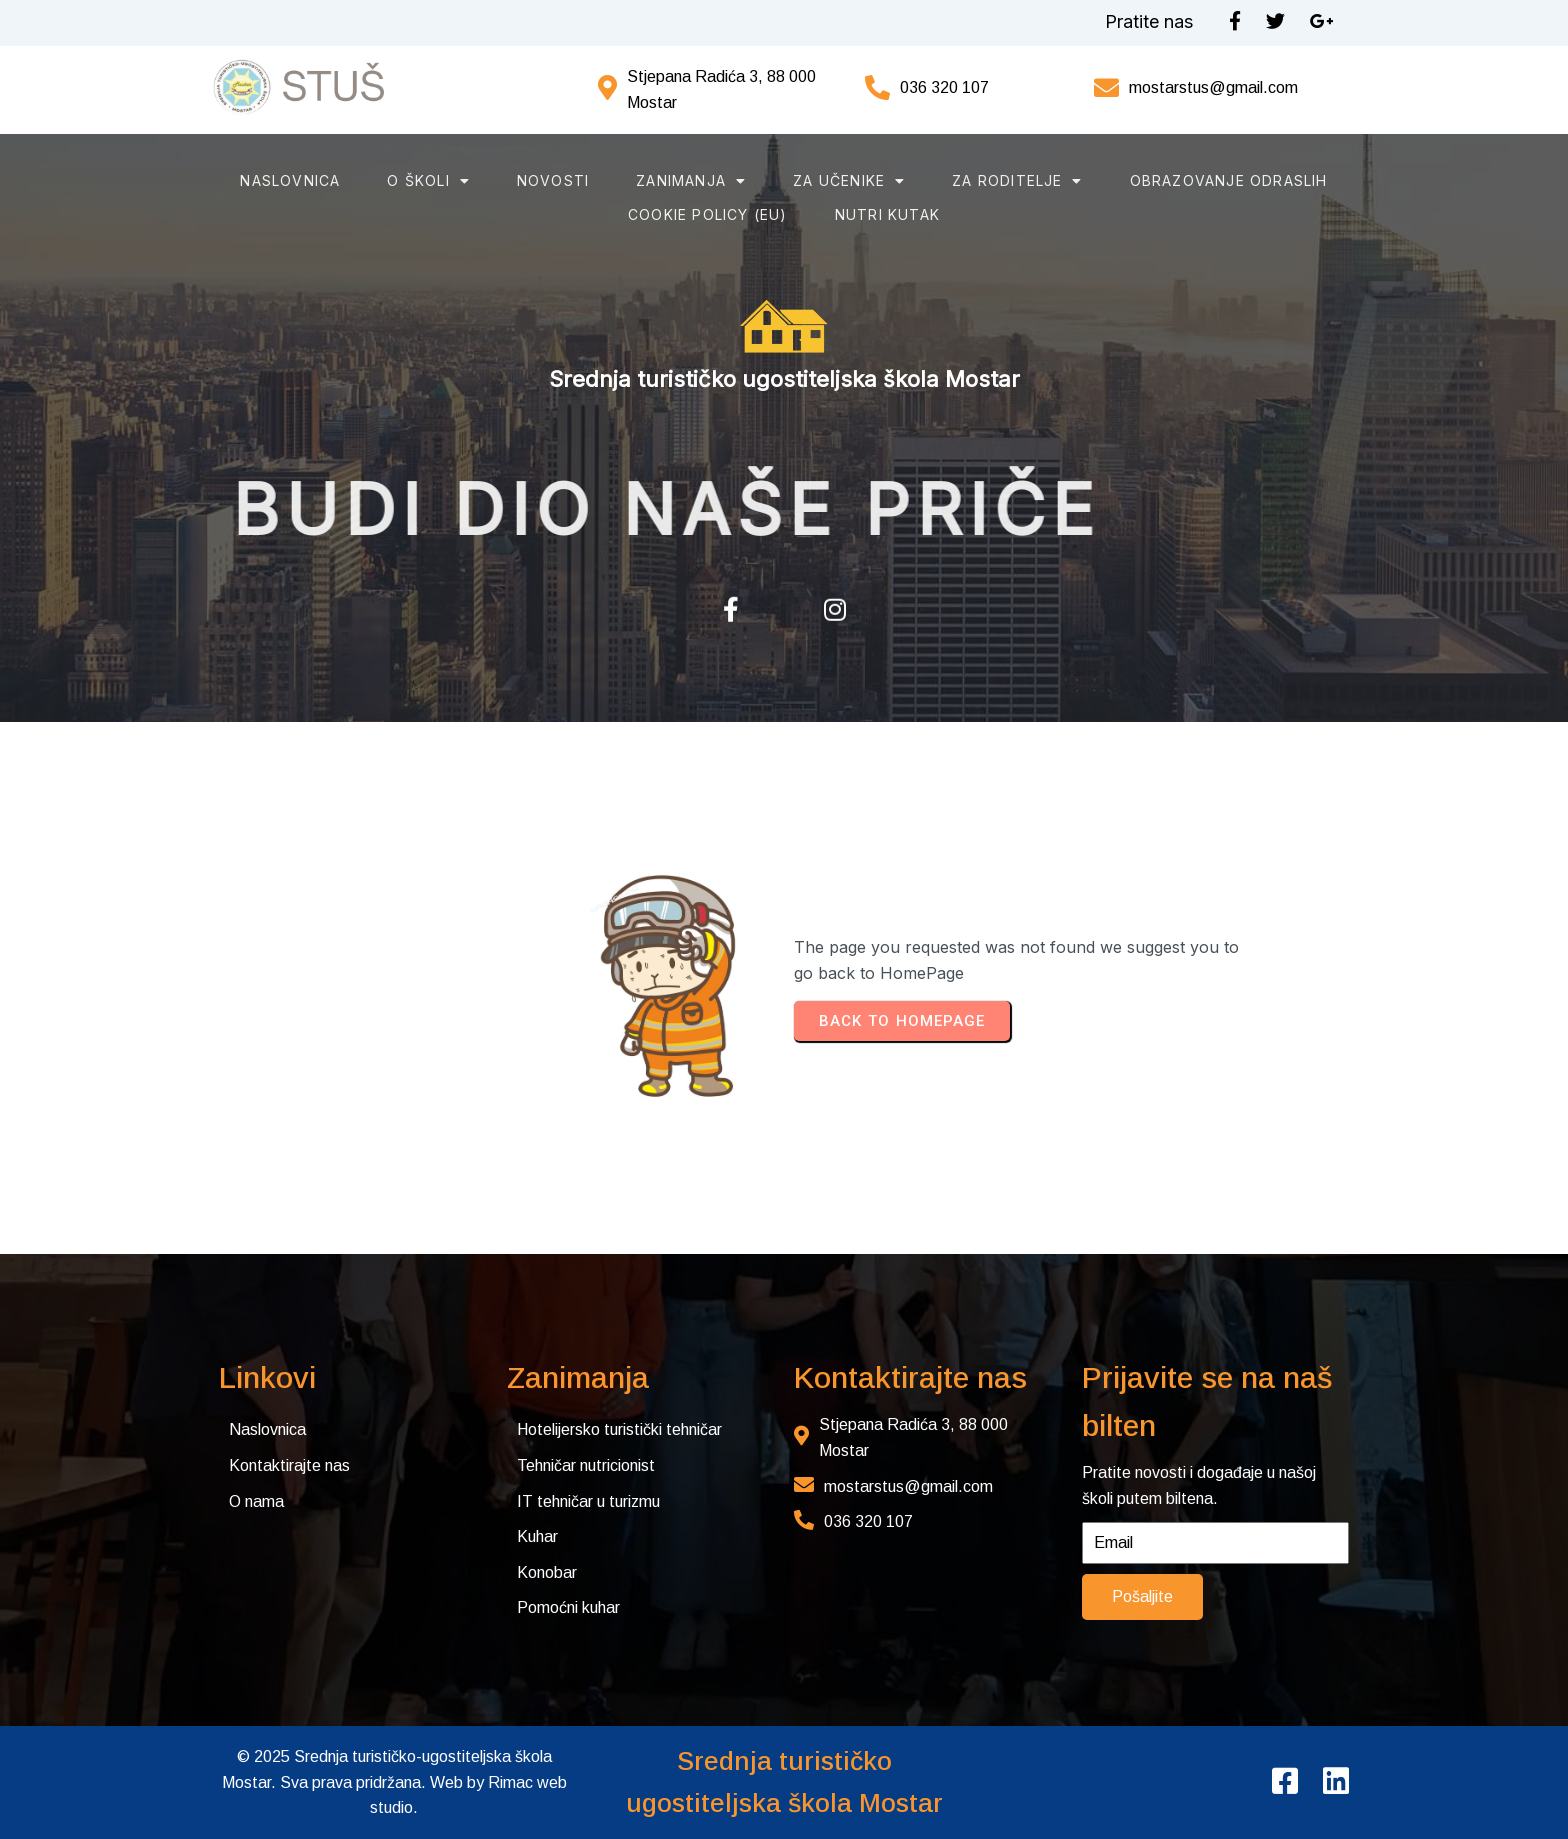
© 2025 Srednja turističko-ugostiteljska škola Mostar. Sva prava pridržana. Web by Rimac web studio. (394, 1782)
